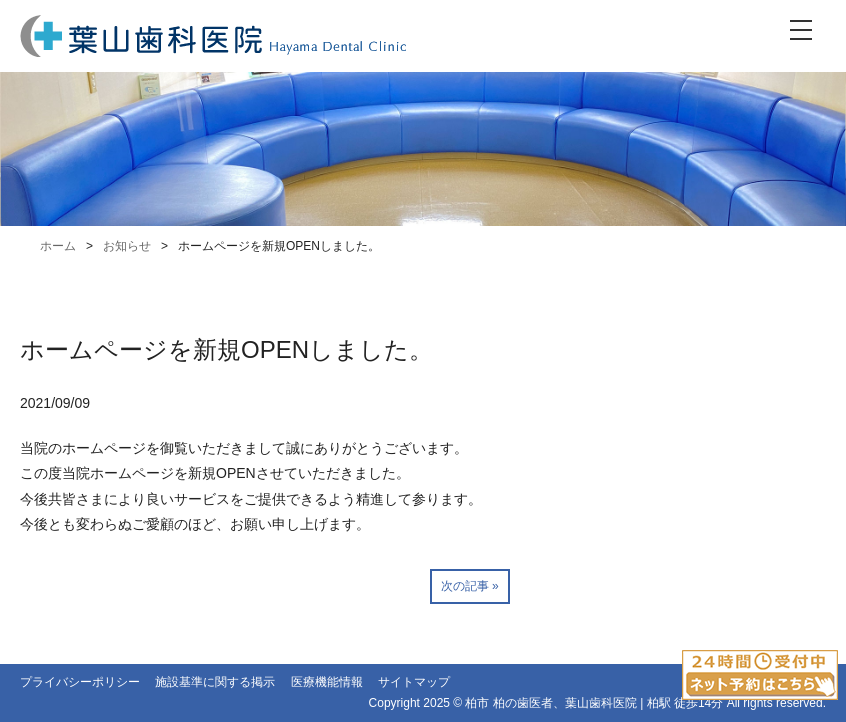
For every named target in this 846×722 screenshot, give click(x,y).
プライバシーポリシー (80, 682)
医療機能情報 (327, 682)
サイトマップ (414, 682)
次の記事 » (470, 586)
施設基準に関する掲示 (215, 682)
